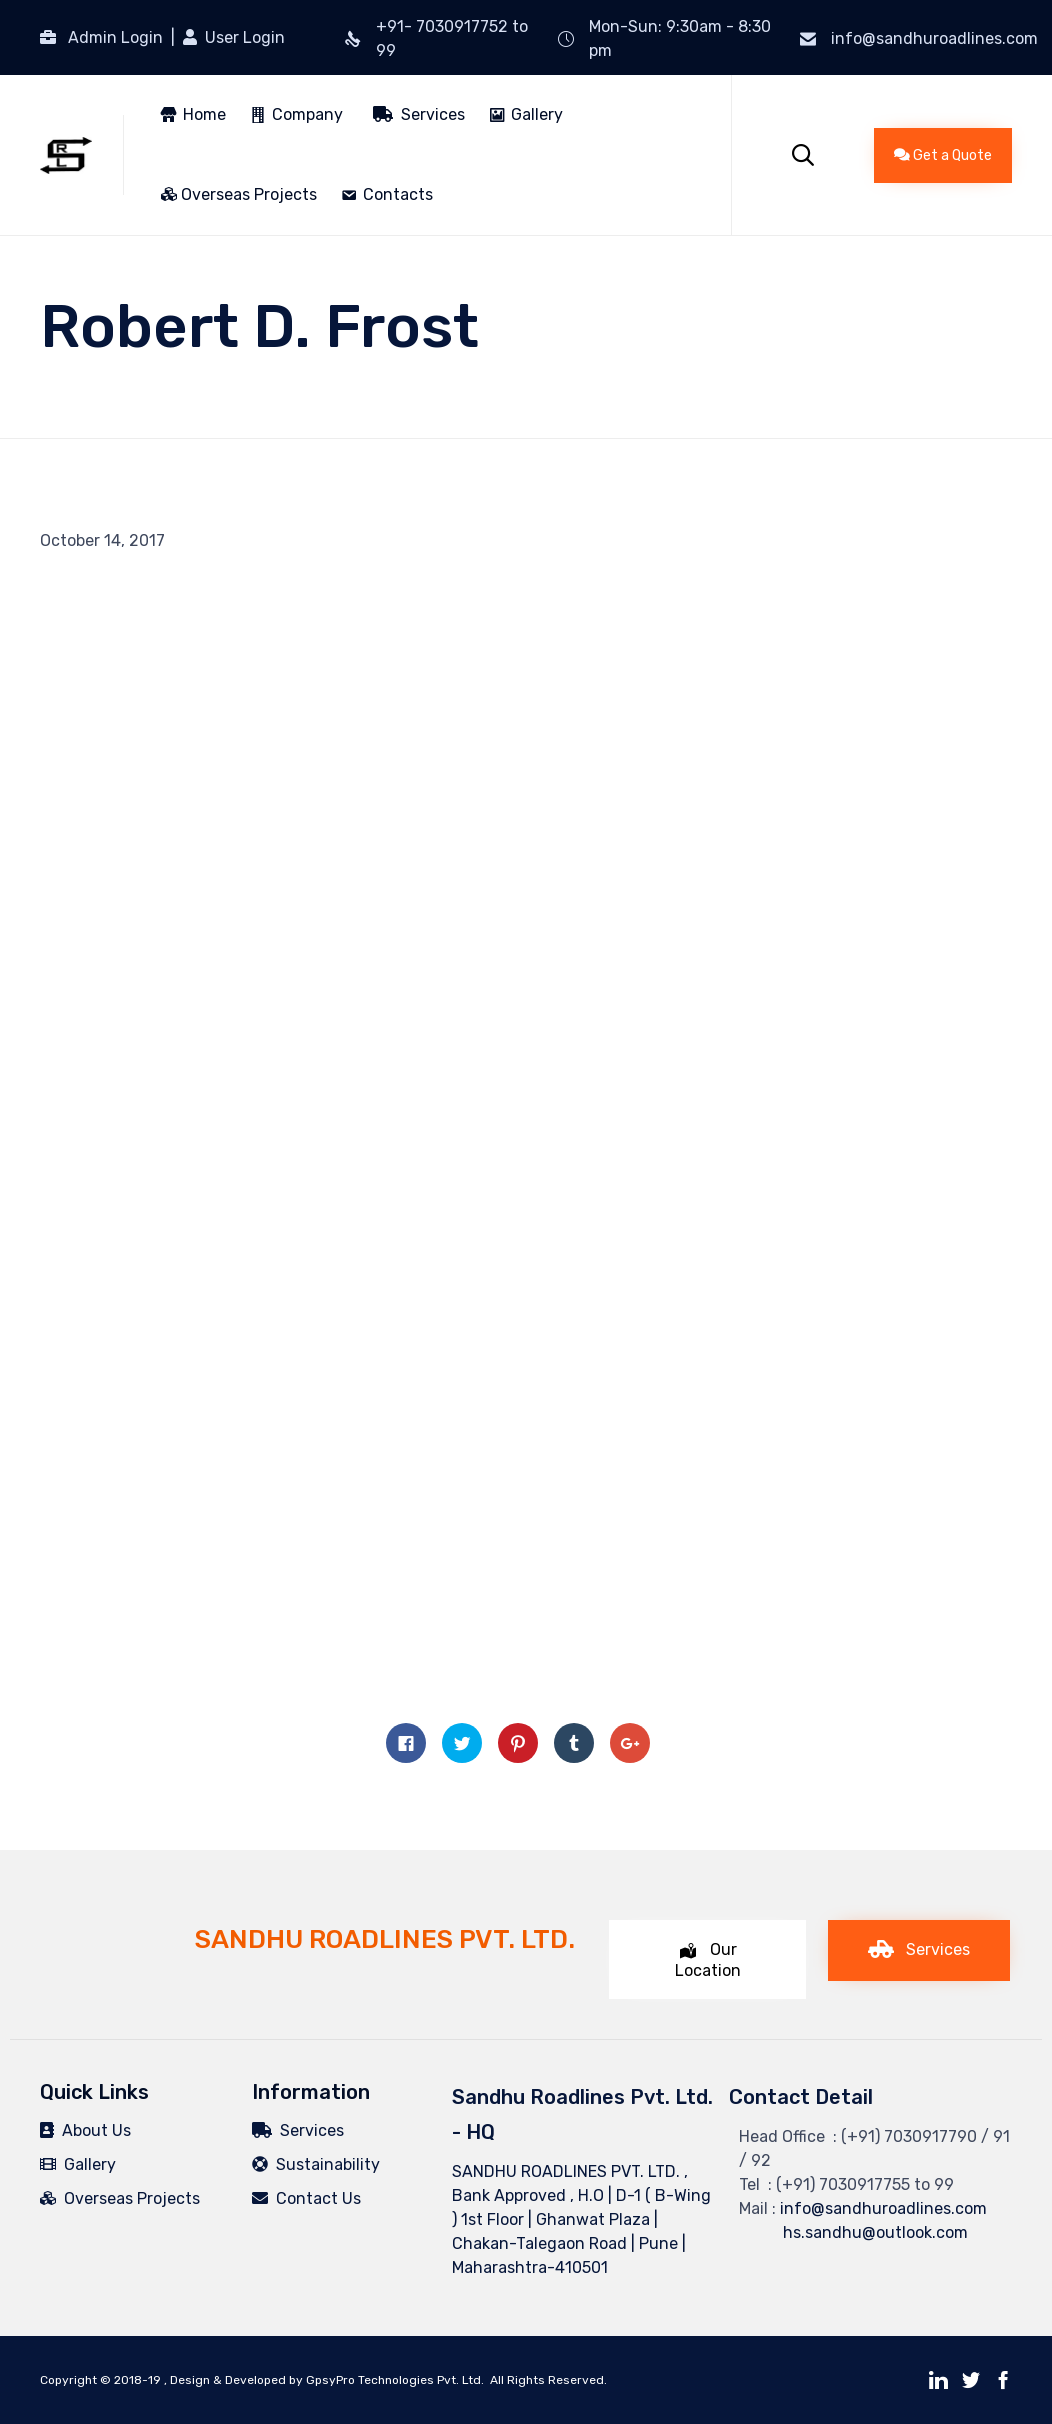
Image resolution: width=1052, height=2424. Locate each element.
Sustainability (316, 2164)
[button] (943, 155)
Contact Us (306, 2198)
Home (204, 114)
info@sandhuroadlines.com (934, 38)
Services (419, 114)
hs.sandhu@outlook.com (853, 2232)
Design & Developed (228, 2380)
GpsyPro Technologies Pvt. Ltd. (395, 2380)
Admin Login (115, 37)
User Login (243, 37)
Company (307, 114)
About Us (85, 2130)
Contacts (398, 194)
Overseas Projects (239, 194)
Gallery (537, 114)
